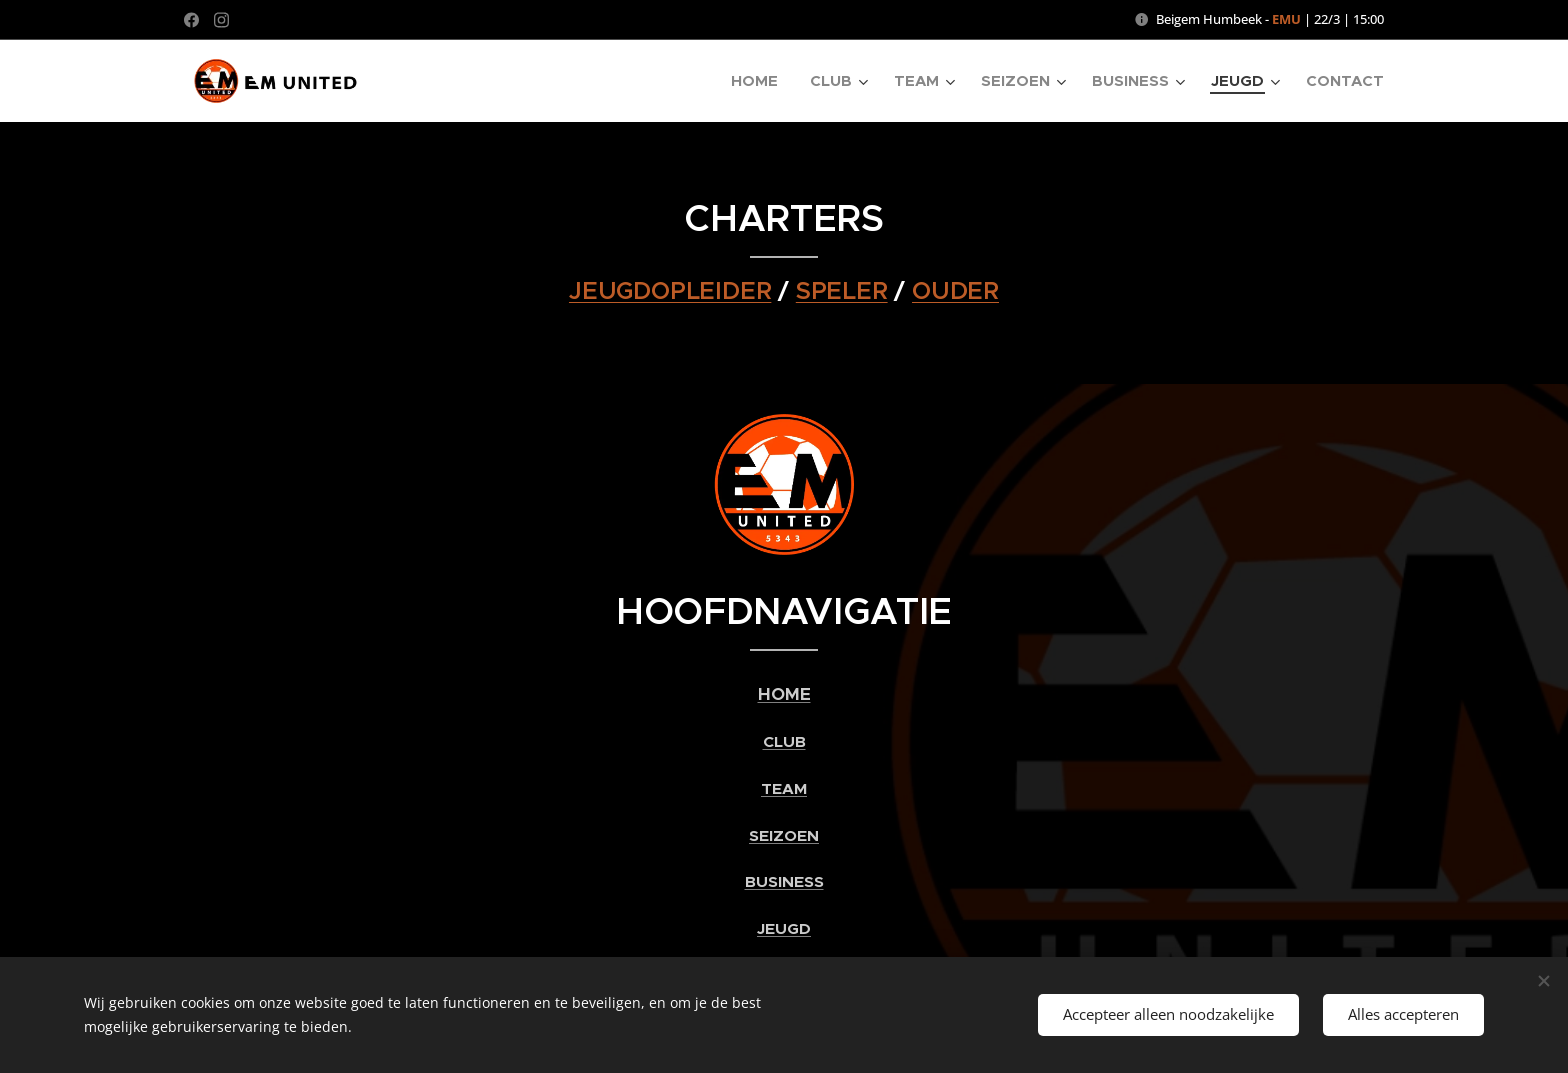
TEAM (784, 789)
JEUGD (784, 929)
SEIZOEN (784, 836)
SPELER (842, 291)
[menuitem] (760, 81)
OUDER (955, 291)
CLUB (784, 742)
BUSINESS (784, 882)
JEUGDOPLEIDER (670, 291)
